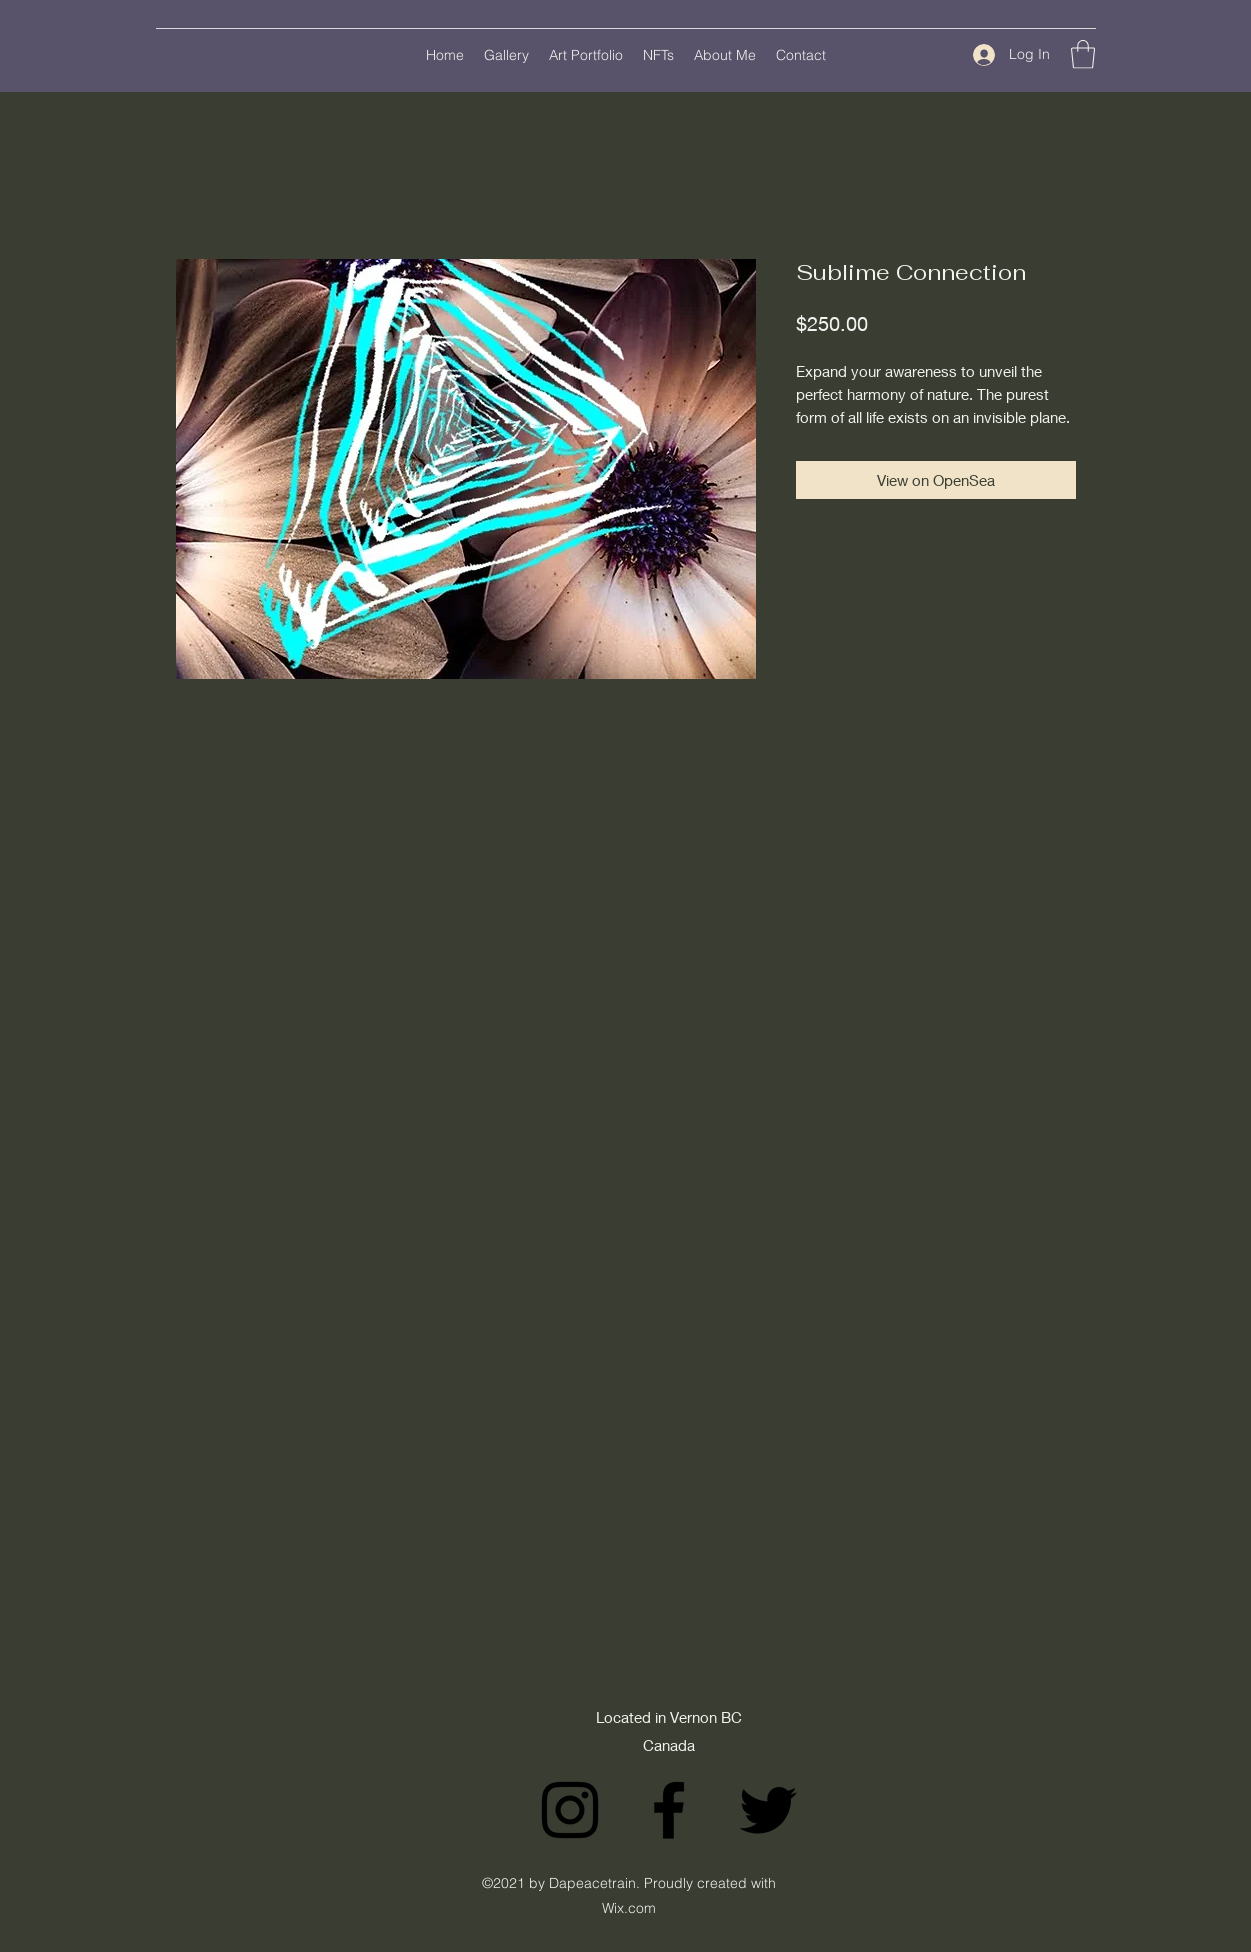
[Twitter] (768, 1810)
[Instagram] (570, 1810)
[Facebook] (669, 1810)
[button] (1083, 54)
